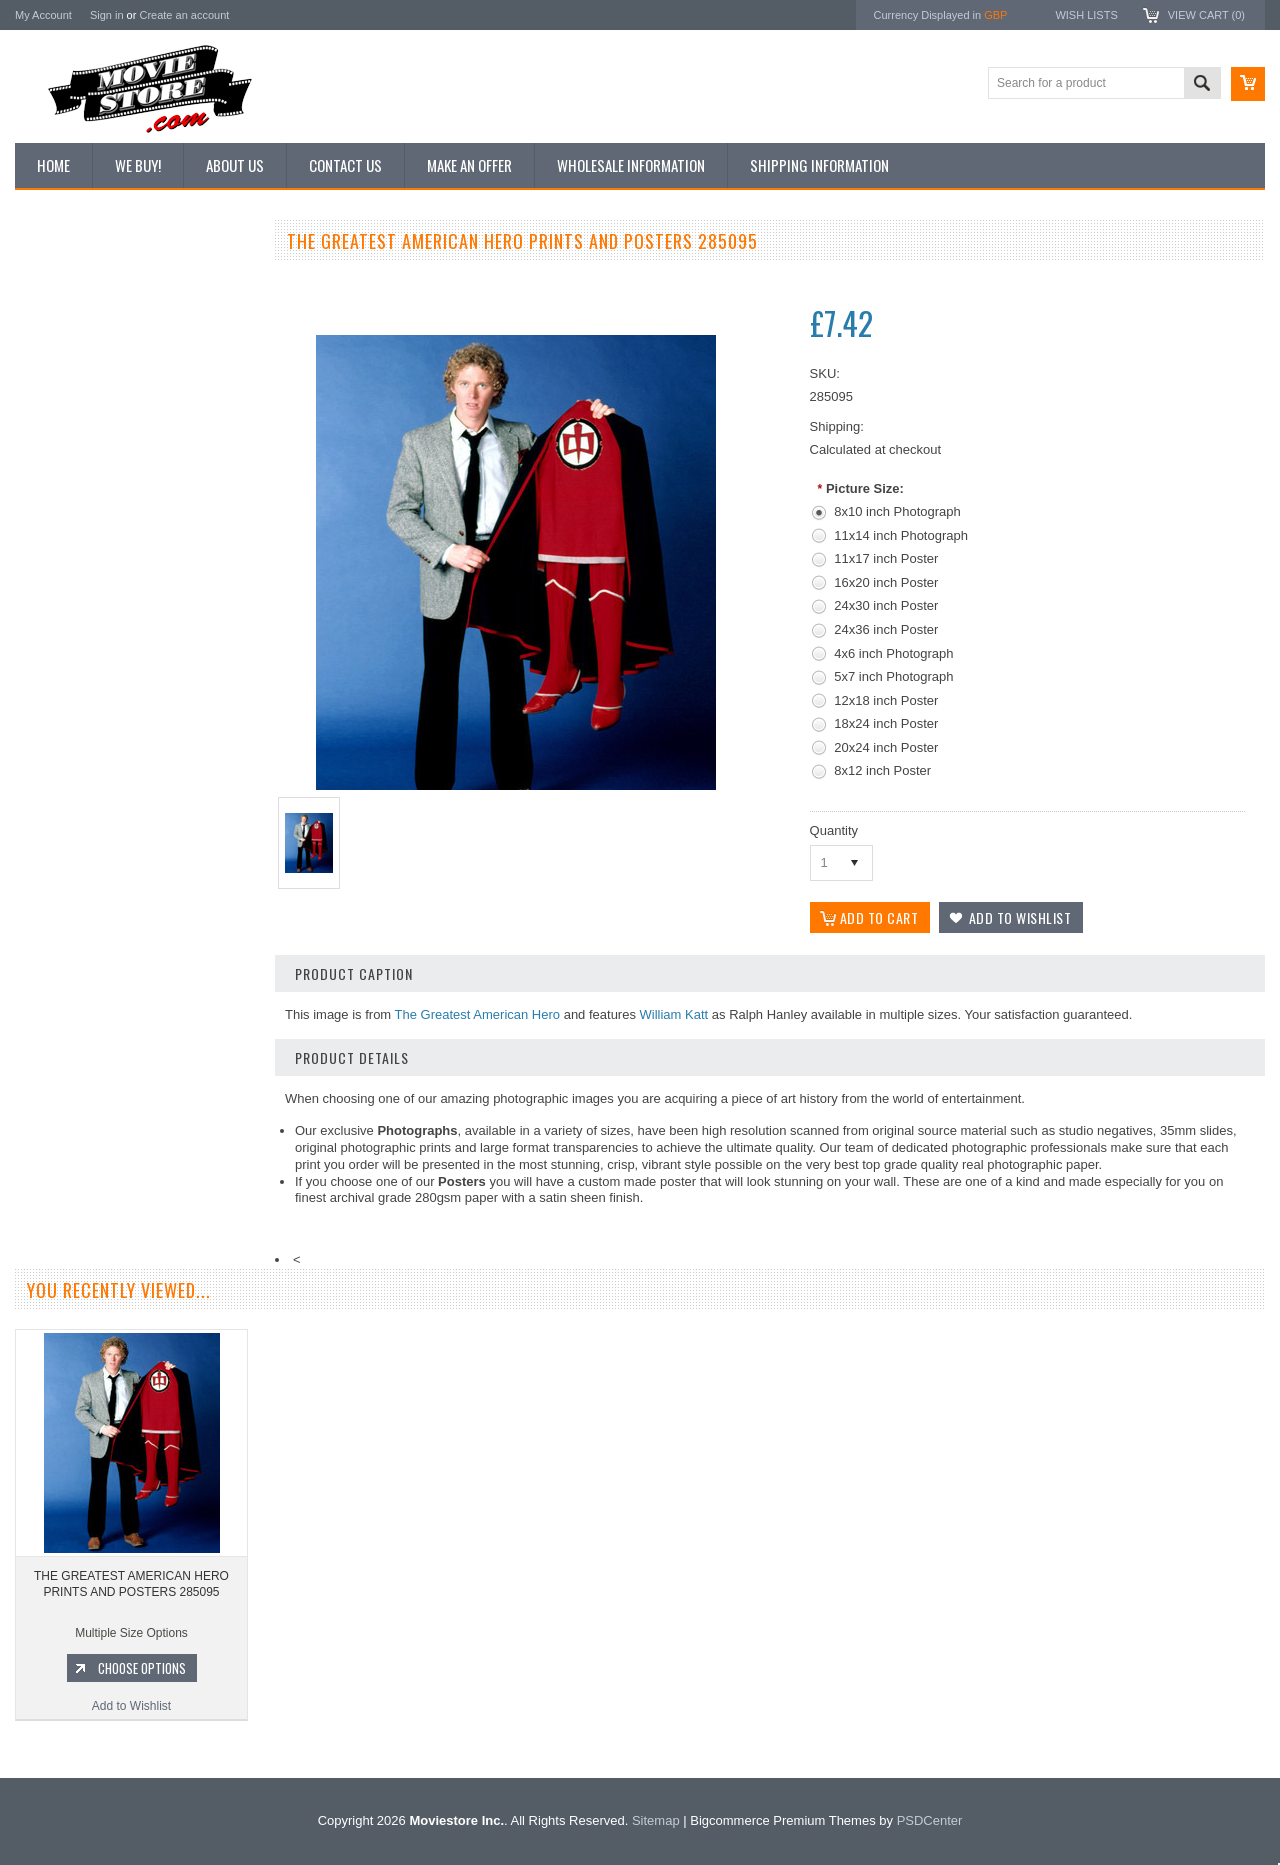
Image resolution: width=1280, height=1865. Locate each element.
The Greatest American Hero (477, 1014)
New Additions (64, 279)
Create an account (184, 15)
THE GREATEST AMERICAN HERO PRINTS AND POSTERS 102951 (135, 986)
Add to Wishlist (134, 1108)
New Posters (60, 448)
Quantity (834, 830)
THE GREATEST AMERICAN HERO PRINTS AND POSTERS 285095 (131, 1584)
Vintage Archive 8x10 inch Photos (115, 313)
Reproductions (64, 415)
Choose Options (145, 1070)
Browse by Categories (84, 381)
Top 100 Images (68, 347)
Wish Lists (1086, 15)
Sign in (107, 15)
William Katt (674, 1014)
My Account (43, 15)
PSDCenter (930, 1820)
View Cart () (1206, 15)
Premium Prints (67, 482)
